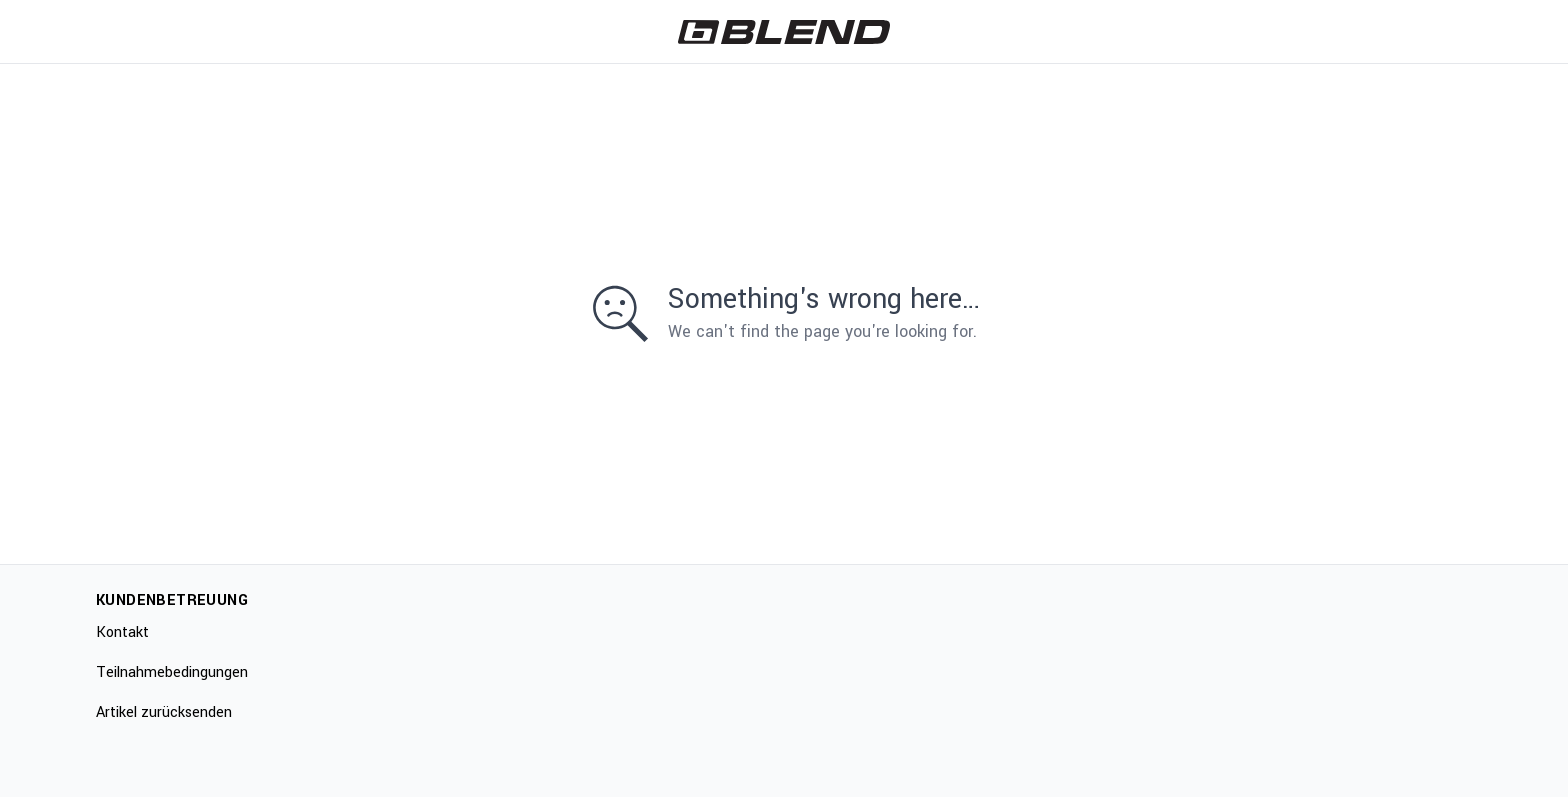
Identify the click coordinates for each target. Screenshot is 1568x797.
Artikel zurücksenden (164, 712)
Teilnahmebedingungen (172, 672)
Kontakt (122, 632)
